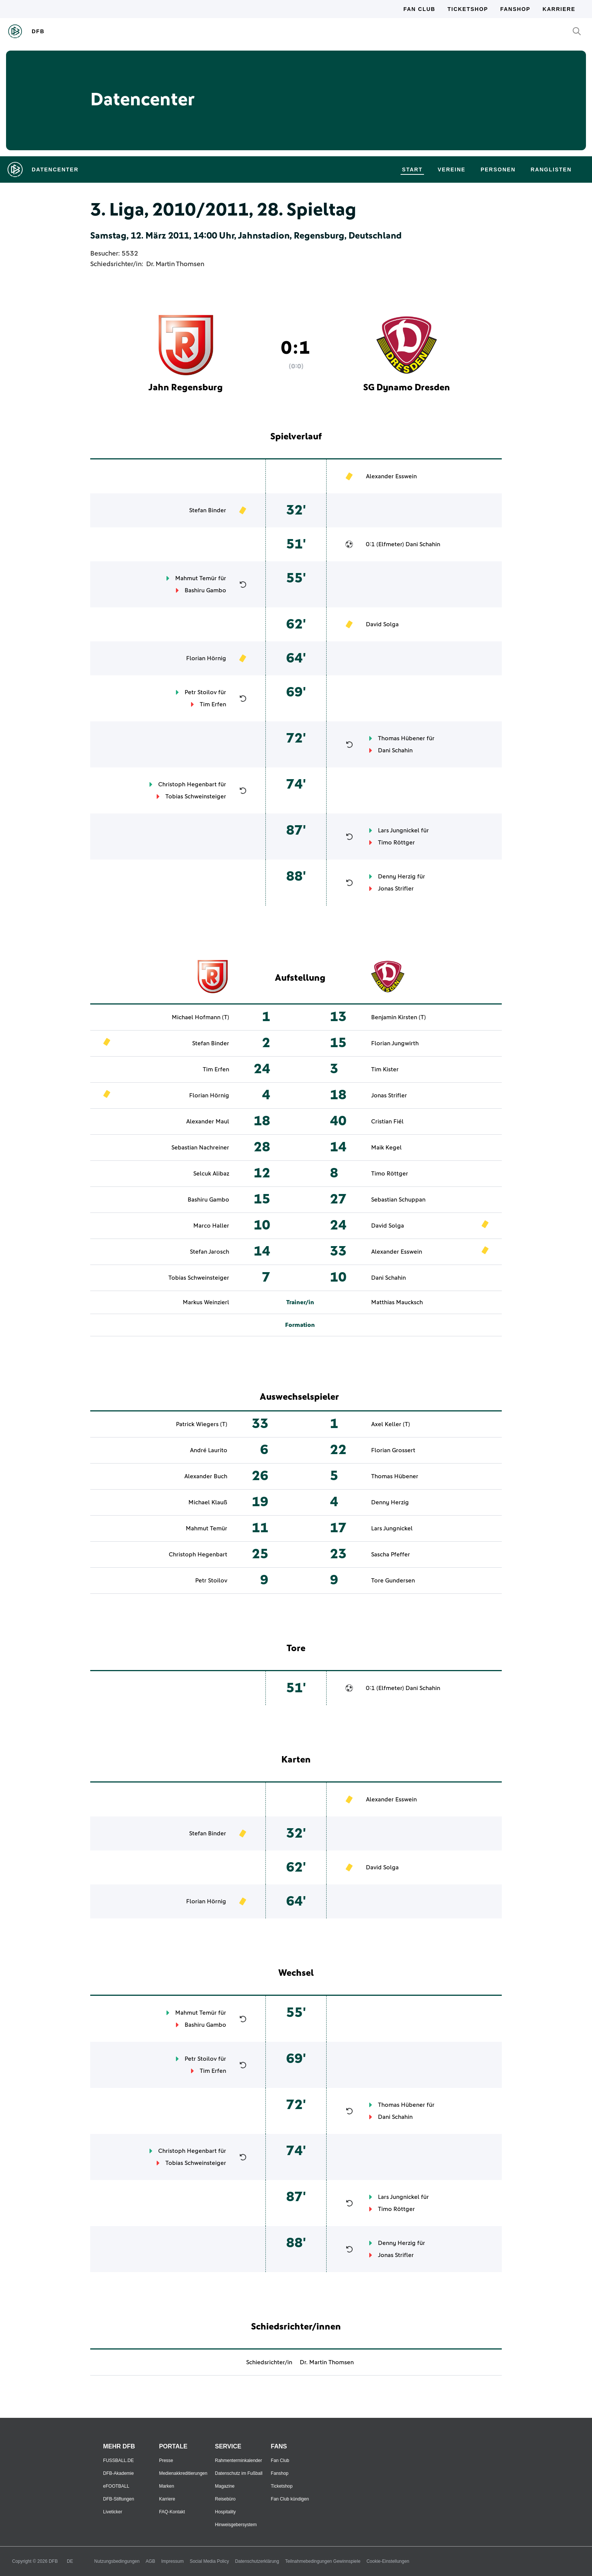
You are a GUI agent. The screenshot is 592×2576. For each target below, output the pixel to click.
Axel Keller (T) (390, 1424)
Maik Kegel (386, 1148)
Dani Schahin (422, 544)
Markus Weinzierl (206, 1302)
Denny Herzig (397, 877)
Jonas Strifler (396, 889)
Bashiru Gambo (205, 590)
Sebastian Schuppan (398, 1200)
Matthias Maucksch (397, 1302)
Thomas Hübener (401, 738)
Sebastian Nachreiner (200, 1148)
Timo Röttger (396, 843)
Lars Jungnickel (398, 830)
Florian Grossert (393, 1450)
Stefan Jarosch (209, 1252)
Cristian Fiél (387, 1122)
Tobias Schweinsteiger (195, 796)
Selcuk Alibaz (211, 1174)
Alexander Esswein (391, 476)
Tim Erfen (213, 704)
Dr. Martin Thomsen (175, 264)
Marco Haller (211, 1226)
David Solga (382, 624)
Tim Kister (385, 1069)
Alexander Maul (207, 1122)
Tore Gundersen (393, 1581)
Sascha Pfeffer (390, 1554)
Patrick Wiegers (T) (201, 1424)
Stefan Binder (207, 510)
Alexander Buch (205, 1476)
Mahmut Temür (196, 578)
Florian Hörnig (206, 658)
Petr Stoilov (201, 692)
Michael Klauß (207, 1502)
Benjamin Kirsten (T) (398, 1017)
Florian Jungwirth (395, 1043)
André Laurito (208, 1450)
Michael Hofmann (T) (200, 1017)
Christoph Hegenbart (187, 784)
